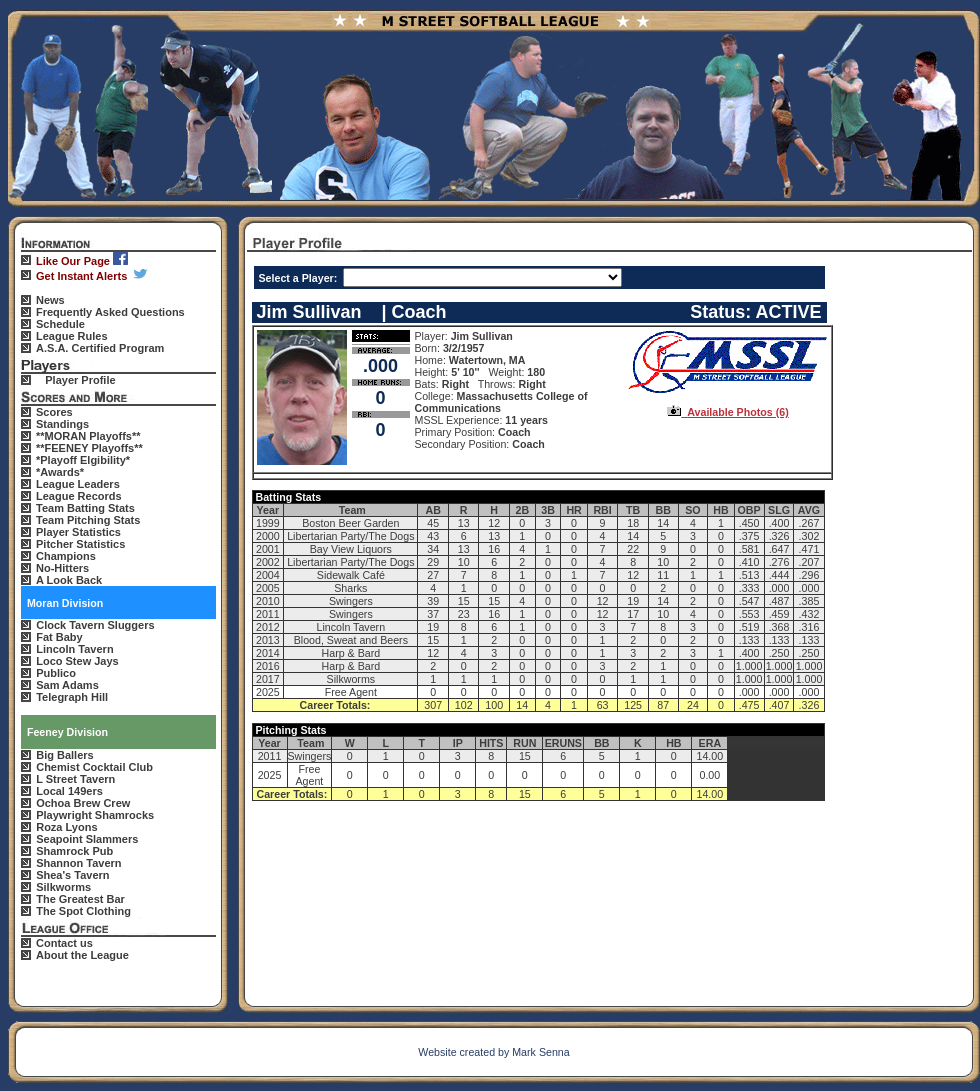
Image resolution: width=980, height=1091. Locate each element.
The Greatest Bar (80, 899)
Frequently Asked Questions (110, 312)
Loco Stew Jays (77, 661)
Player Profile (80, 380)
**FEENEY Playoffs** (89, 448)
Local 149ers (69, 791)
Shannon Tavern (78, 863)
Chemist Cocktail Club (94, 767)
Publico (56, 673)
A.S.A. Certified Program (100, 348)
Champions (66, 556)
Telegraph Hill (72, 697)
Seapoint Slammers (87, 839)
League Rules (72, 336)
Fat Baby (59, 637)
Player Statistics (78, 532)
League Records (79, 496)
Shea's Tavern (72, 875)
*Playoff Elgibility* (83, 460)
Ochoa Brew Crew (83, 803)
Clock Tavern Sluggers (95, 625)
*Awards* (60, 472)
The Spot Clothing (83, 911)
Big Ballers (64, 755)
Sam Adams (67, 685)
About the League (82, 955)
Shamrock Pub (74, 851)
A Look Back (69, 580)
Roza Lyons (66, 827)
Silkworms (63, 887)
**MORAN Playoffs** (88, 436)
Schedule (60, 324)
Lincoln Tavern (74, 649)
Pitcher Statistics (80, 544)
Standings (62, 424)
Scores (54, 412)
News (50, 300)
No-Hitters (62, 568)
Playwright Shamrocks (95, 815)
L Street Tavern (75, 779)
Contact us (64, 943)
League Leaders (78, 484)
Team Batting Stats (85, 508)
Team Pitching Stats (88, 520)
